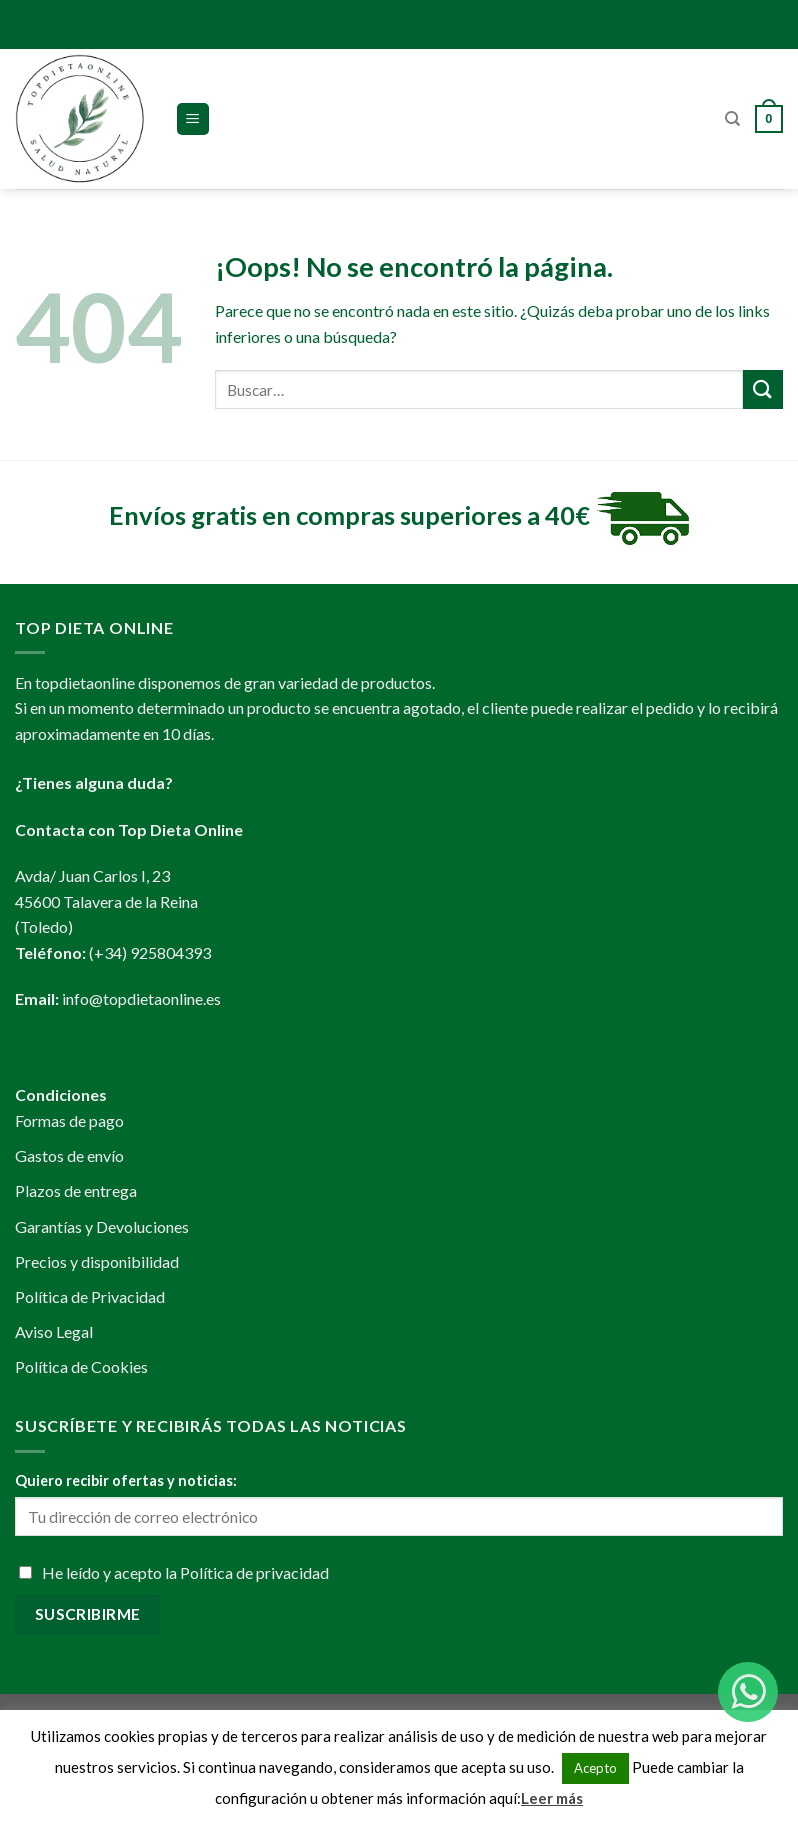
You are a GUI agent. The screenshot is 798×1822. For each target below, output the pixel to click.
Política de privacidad (254, 1572)
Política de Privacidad (90, 1296)
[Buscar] (732, 119)
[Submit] (763, 389)
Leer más (552, 1798)
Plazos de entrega (76, 1190)
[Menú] (193, 119)
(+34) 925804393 (150, 952)
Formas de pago (69, 1120)
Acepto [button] (595, 1768)
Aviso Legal (54, 1331)
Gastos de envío (69, 1155)
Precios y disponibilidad (97, 1261)
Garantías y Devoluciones (102, 1226)
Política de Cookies (81, 1366)
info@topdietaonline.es (141, 998)
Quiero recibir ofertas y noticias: (126, 1480)
